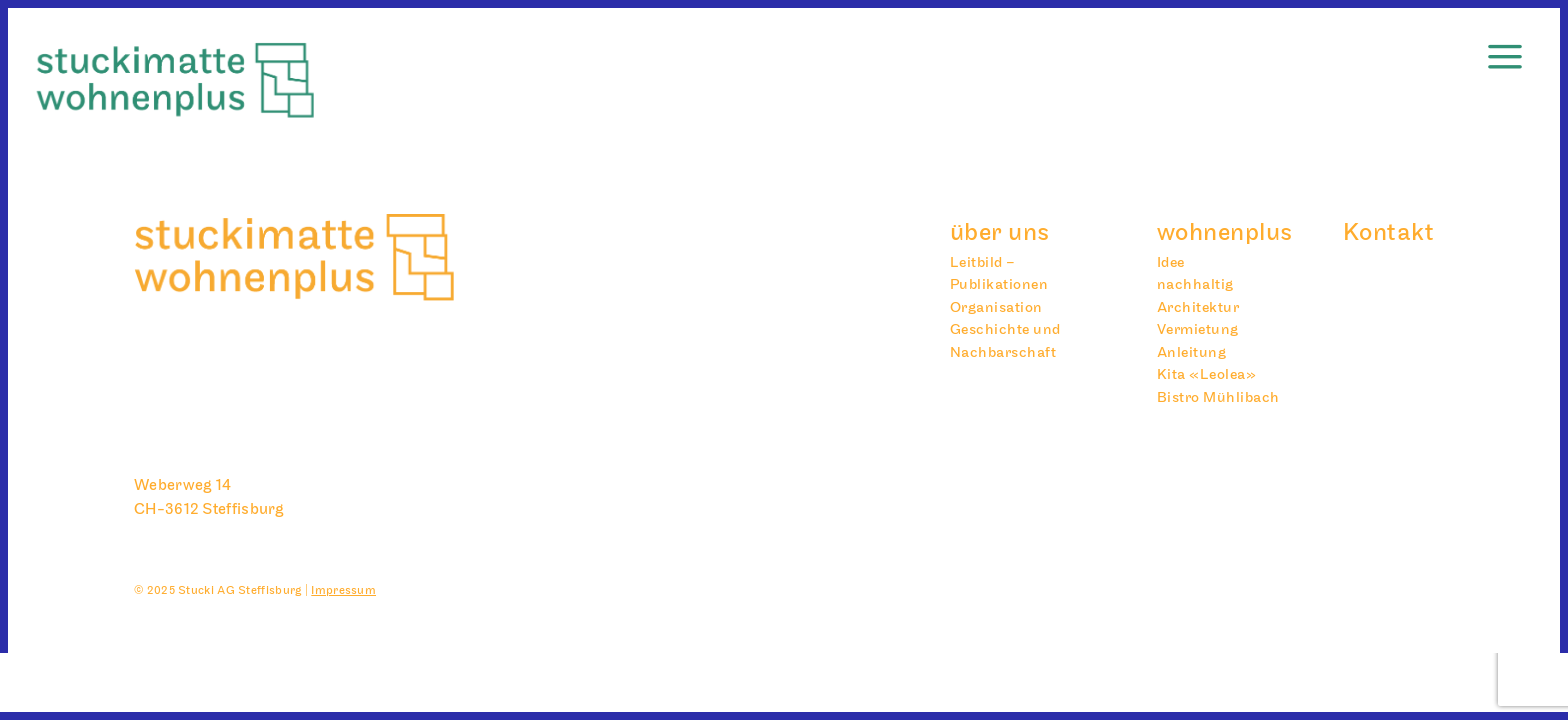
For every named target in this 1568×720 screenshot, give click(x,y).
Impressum (343, 590)
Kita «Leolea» (1207, 374)
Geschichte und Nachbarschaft (1005, 341)
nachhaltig (1195, 284)
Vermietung (1198, 329)
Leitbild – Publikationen (999, 274)
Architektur (1198, 307)
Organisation (996, 307)
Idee (1171, 262)
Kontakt (1389, 232)
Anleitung (1192, 352)
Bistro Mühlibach (1218, 397)
